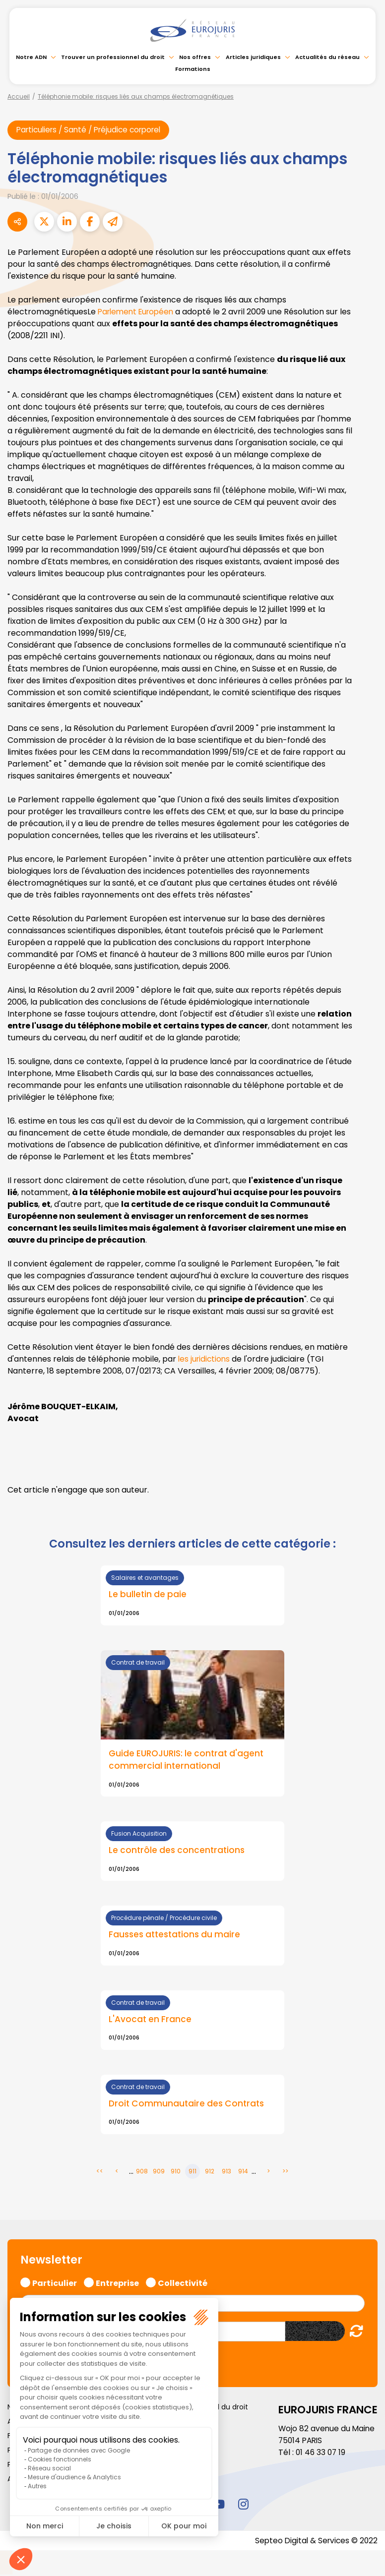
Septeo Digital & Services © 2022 (315, 2542)
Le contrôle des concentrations (178, 1851)
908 (142, 2173)
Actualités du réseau (327, 57)
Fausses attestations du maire (176, 1936)
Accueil (18, 96)
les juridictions (205, 1359)
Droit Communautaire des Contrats (187, 2105)
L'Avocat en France (150, 2021)
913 (226, 2173)
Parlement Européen (138, 312)
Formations (192, 69)
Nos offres (195, 57)
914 (243, 2173)
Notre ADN (31, 57)
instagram (243, 2505)
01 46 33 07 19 (321, 2453)
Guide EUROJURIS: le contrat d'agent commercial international (187, 1760)
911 (192, 2173)
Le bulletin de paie (148, 1595)
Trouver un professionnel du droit (113, 57)
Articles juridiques (253, 57)
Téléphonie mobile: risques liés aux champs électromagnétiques (136, 96)
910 (176, 2173)
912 (209, 2173)
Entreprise (117, 2283)
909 (159, 2173)
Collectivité (182, 2283)
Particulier (54, 2283)
